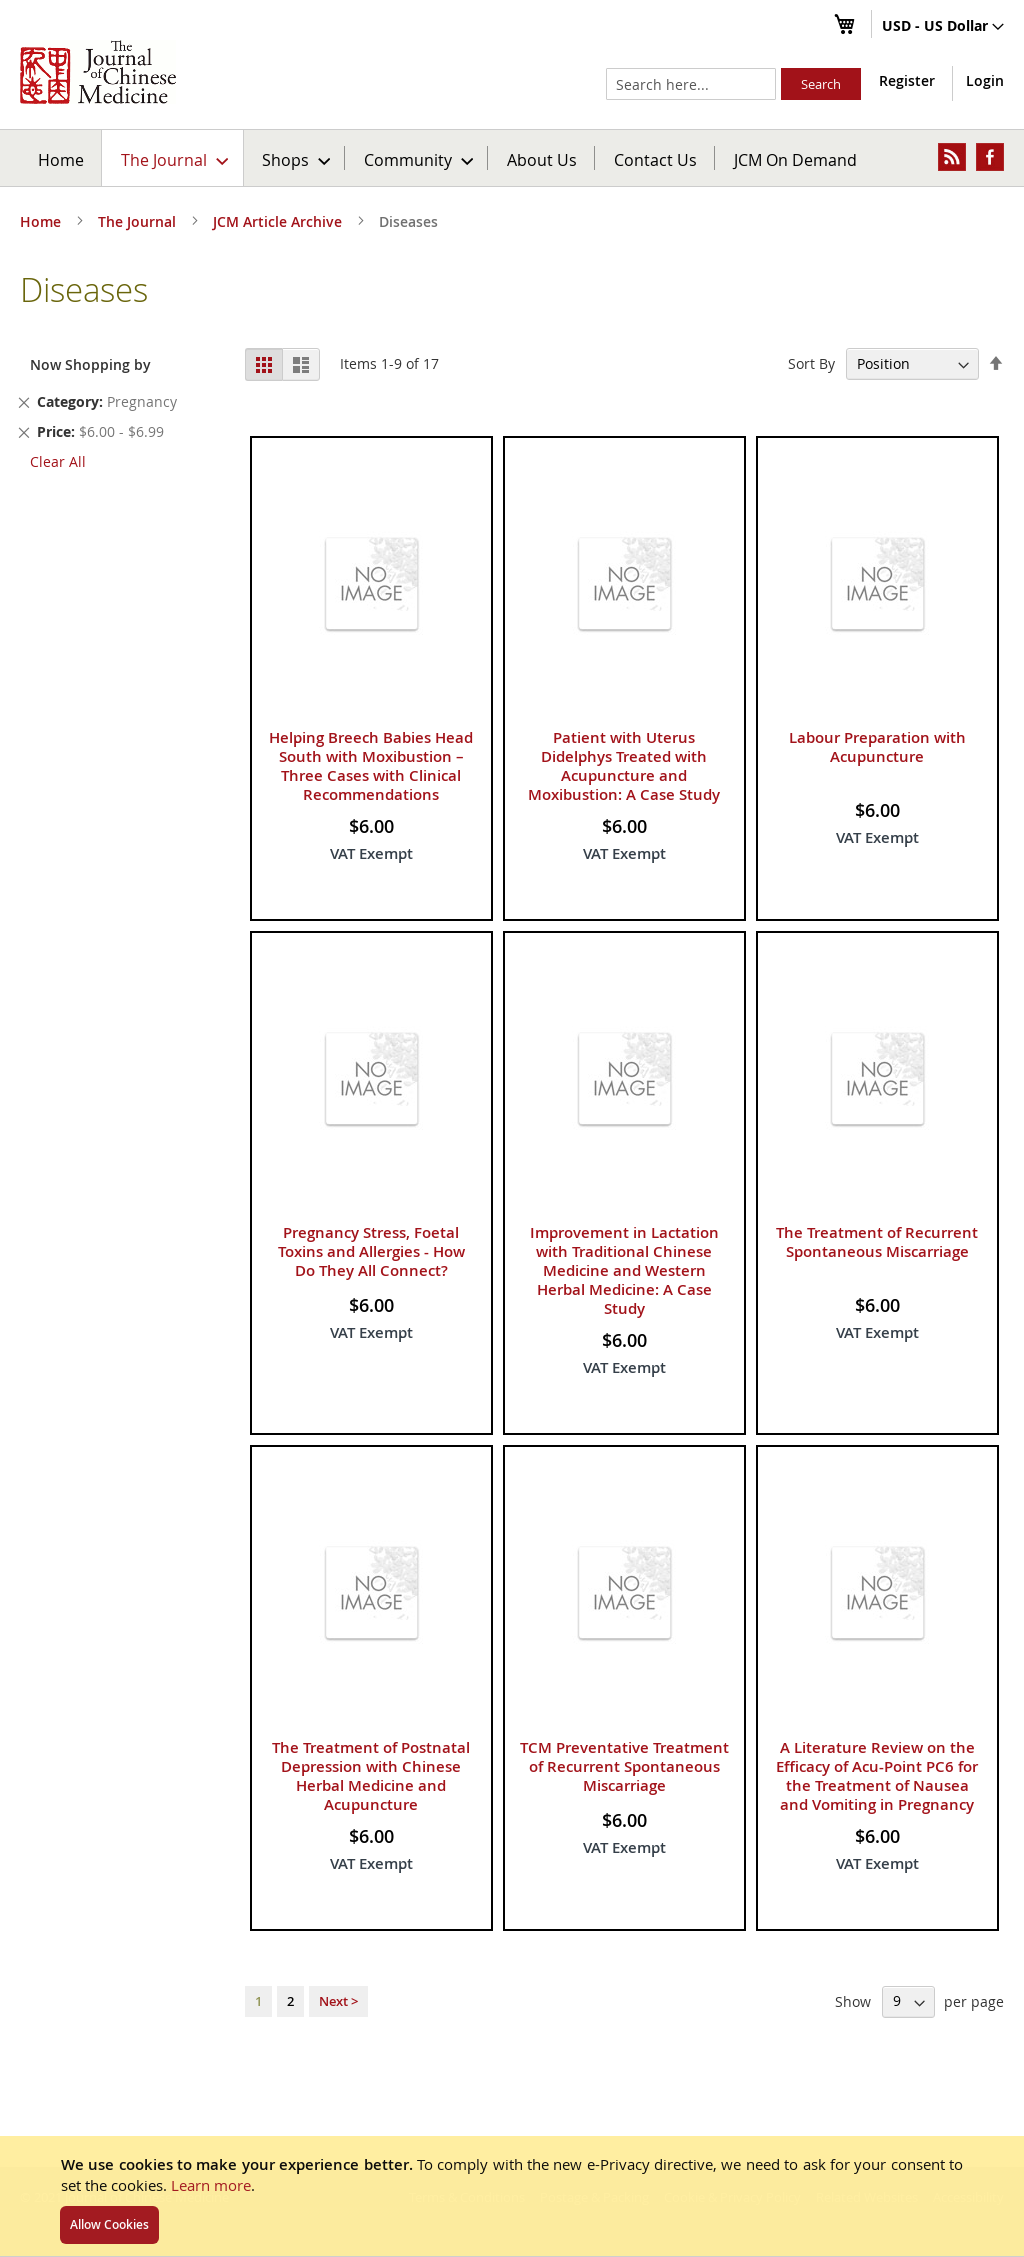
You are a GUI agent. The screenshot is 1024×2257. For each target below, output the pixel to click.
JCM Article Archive (279, 221)
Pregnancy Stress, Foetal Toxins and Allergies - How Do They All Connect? (371, 1251)
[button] (943, 27)
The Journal (139, 221)
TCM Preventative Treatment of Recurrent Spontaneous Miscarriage (624, 1766)
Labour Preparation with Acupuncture (877, 747)
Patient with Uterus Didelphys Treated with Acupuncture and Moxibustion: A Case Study (624, 766)
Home (61, 159)
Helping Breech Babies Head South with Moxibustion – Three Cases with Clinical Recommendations (371, 766)
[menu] (512, 158)
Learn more (211, 2185)
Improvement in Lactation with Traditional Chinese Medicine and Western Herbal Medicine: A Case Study (624, 1270)
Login (985, 80)
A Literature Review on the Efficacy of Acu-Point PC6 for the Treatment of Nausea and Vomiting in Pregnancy (877, 1776)
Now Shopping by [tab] (90, 364)
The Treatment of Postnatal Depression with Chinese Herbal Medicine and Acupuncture (371, 1776)
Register (907, 80)
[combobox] (691, 84)
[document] (512, 2196)
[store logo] (98, 72)
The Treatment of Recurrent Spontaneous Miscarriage (877, 1242)
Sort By (811, 363)
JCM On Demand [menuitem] (795, 159)
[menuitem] (173, 158)
